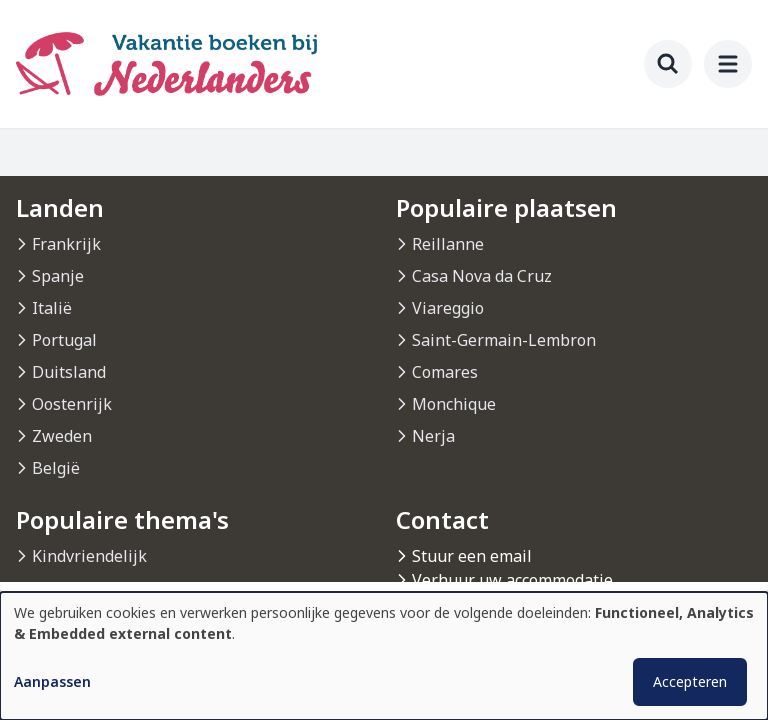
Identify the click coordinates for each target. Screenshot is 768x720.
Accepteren (690, 681)
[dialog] (384, 656)
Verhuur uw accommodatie (512, 580)
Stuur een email (472, 556)
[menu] (728, 64)
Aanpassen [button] (52, 681)
